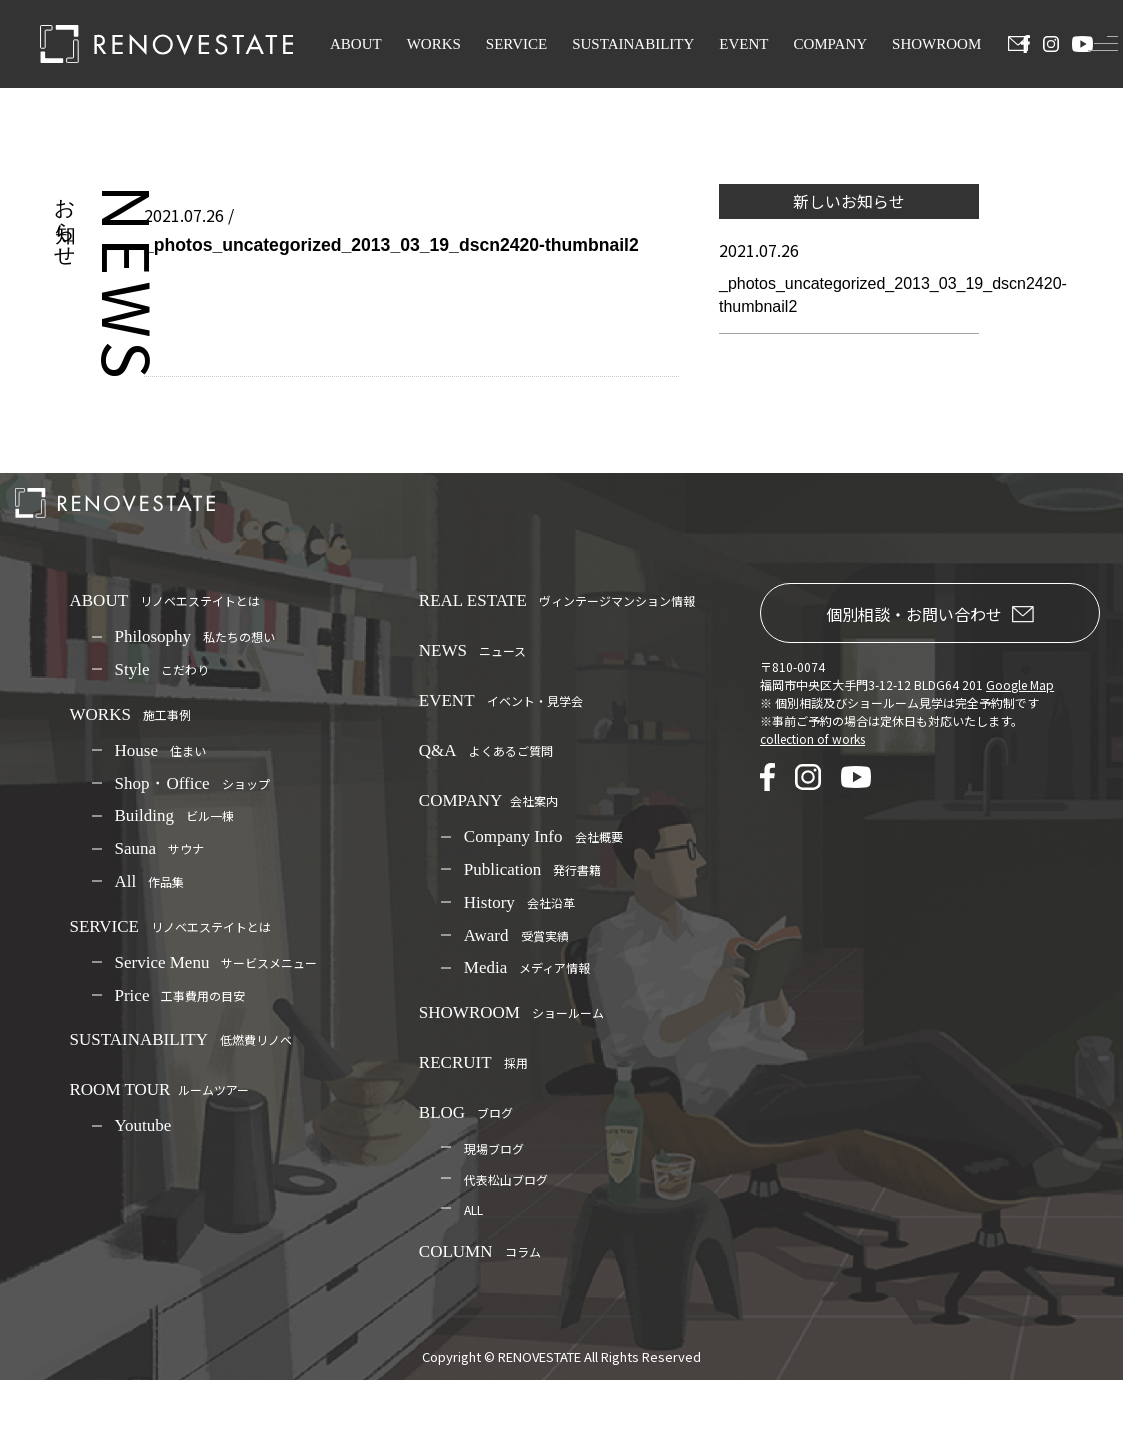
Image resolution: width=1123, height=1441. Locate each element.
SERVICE (516, 44)
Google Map (1020, 684)
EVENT (743, 44)
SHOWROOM (936, 44)
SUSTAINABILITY (633, 44)
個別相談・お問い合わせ (930, 614)
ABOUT (356, 44)
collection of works (812, 738)
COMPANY (830, 44)
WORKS (434, 44)
